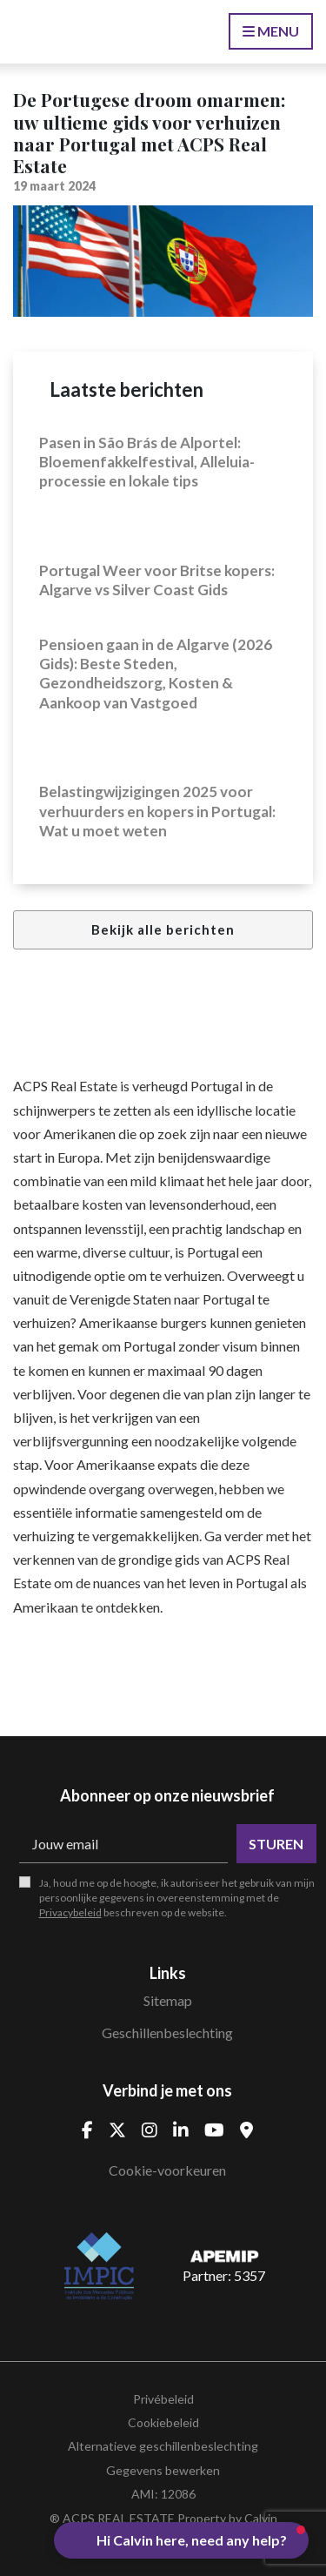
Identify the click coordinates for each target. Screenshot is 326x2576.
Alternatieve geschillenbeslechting (163, 2445)
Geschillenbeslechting (167, 2032)
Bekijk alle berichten (163, 929)
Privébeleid (163, 2399)
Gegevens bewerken (163, 2470)
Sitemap (167, 2000)
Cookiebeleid (163, 2422)
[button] (181, 2540)
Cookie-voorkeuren (167, 2170)
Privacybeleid (70, 1912)
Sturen (276, 1843)
